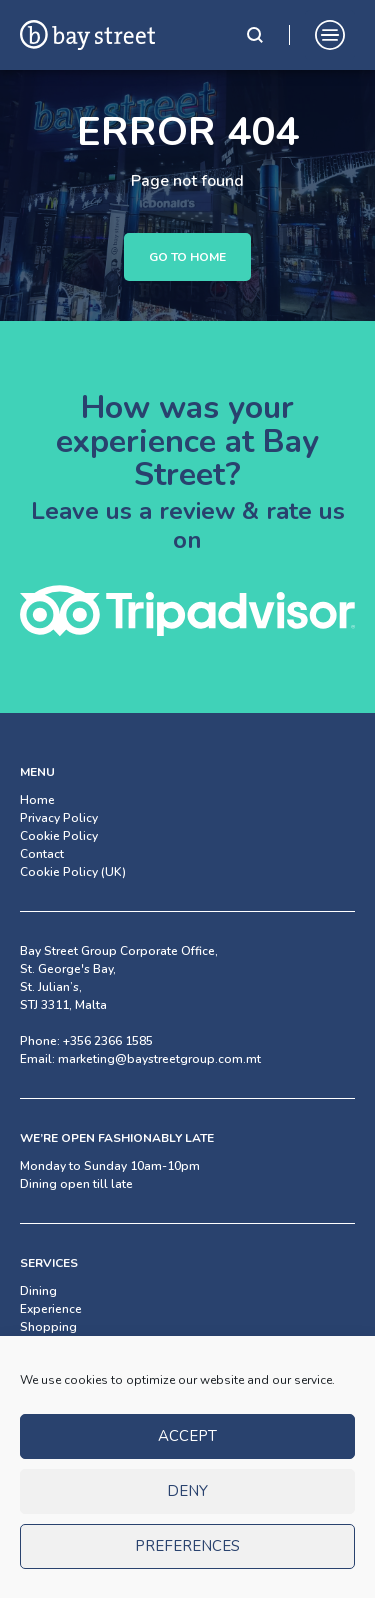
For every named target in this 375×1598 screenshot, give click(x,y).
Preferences (187, 1560)
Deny (187, 1505)
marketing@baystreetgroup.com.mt (159, 1059)
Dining (38, 1291)
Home (37, 800)
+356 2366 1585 (108, 1041)
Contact (42, 854)
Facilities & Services (75, 1345)
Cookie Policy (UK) (73, 872)
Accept (187, 1450)
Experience (51, 1309)
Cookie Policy (59, 836)
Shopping (48, 1327)
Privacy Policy (59, 818)
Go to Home (187, 257)
